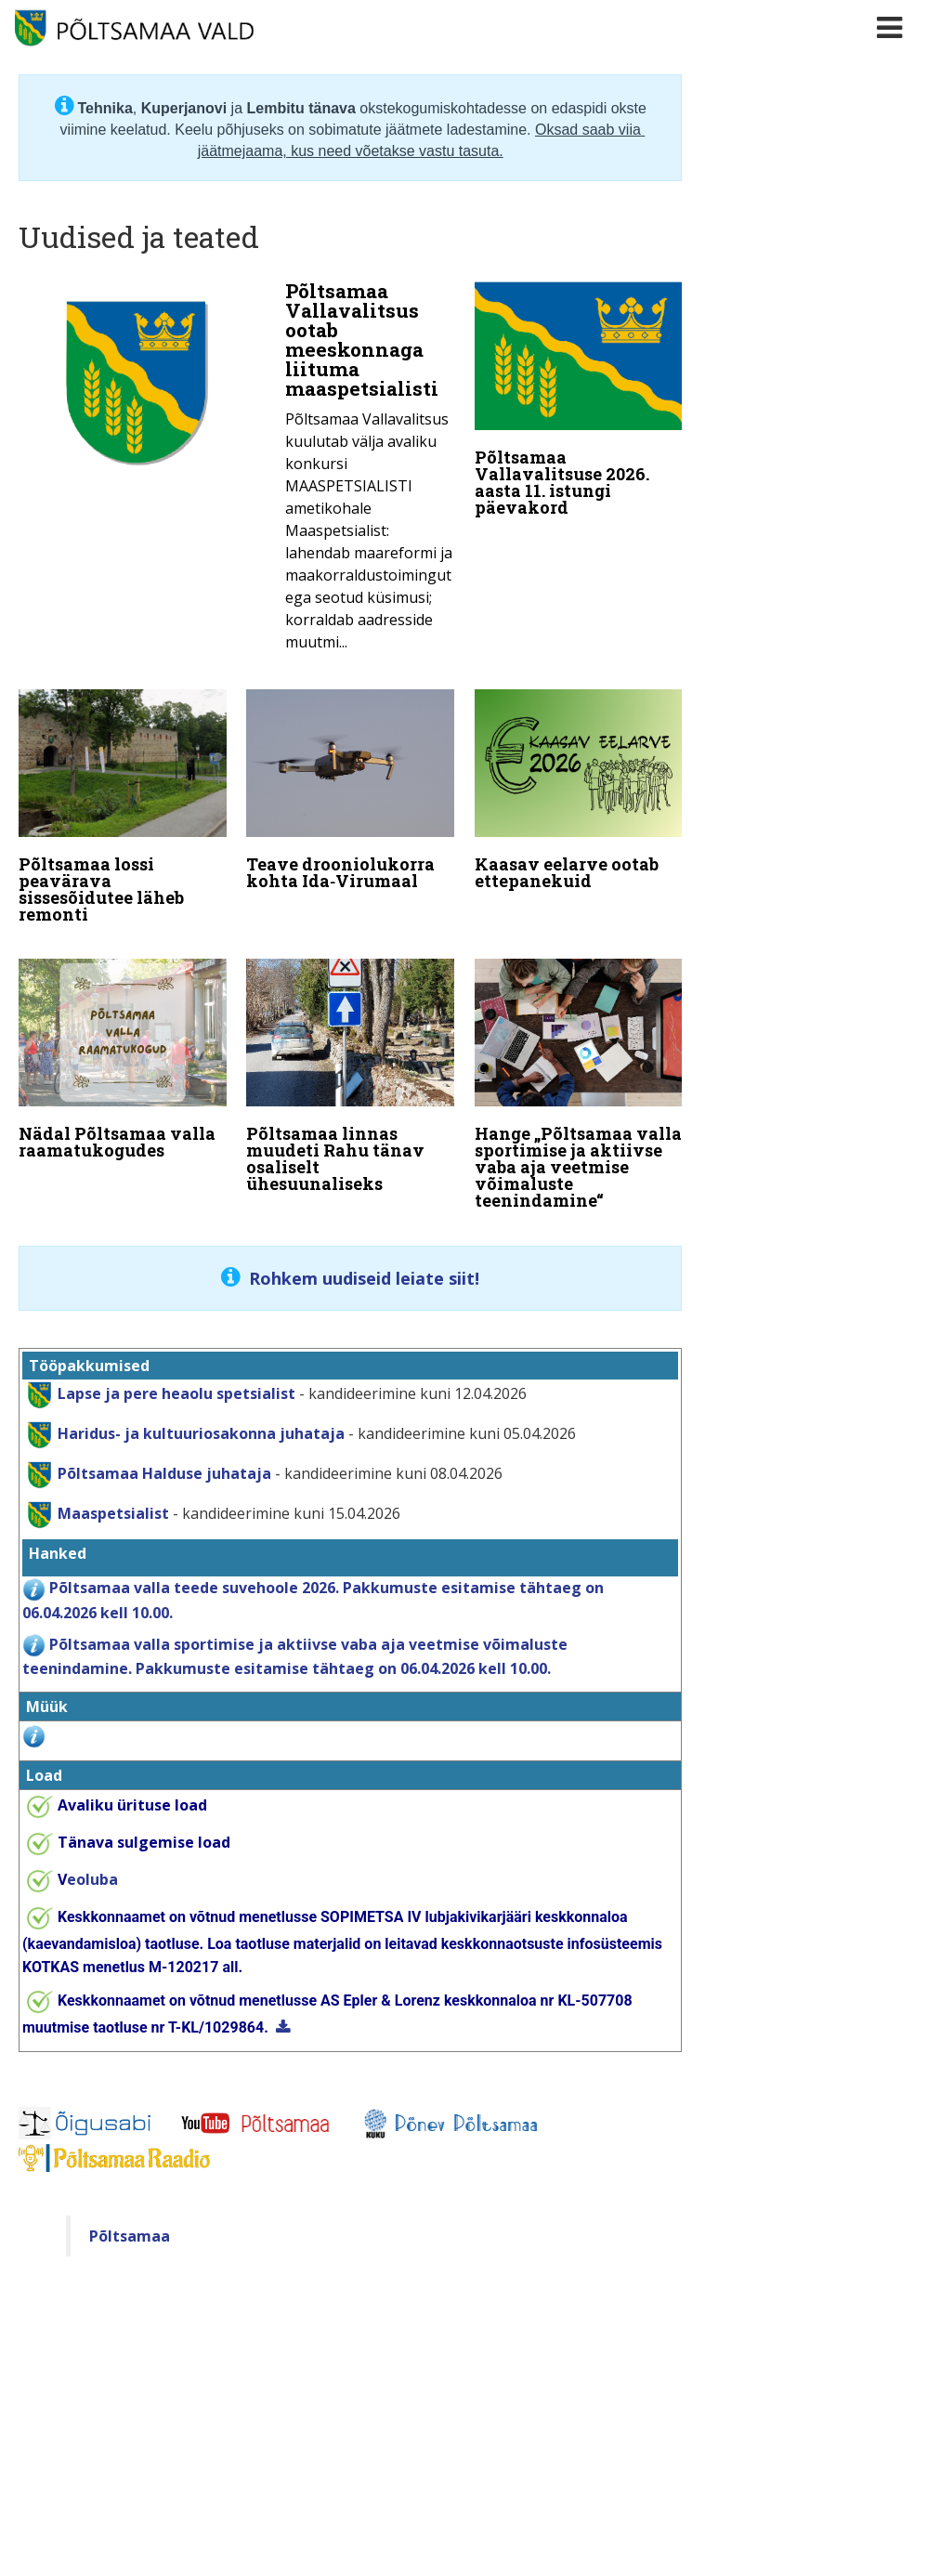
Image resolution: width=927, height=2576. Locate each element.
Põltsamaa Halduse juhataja (164, 1465)
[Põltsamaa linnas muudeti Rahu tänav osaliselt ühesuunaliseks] (350, 1072)
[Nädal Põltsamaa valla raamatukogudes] (123, 1055)
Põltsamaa (129, 2227)
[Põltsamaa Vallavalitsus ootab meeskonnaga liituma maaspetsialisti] (236, 471)
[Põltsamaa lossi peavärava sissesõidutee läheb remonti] (123, 806)
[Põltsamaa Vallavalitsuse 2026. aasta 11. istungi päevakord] (579, 403)
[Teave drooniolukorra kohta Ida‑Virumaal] (350, 790)
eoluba (88, 1872)
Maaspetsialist (111, 1505)
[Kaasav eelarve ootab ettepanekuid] (579, 790)
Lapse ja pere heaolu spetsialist (176, 1385)
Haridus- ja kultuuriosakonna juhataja (201, 1425)
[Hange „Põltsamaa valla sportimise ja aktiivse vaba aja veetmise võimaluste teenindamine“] (579, 1080)
